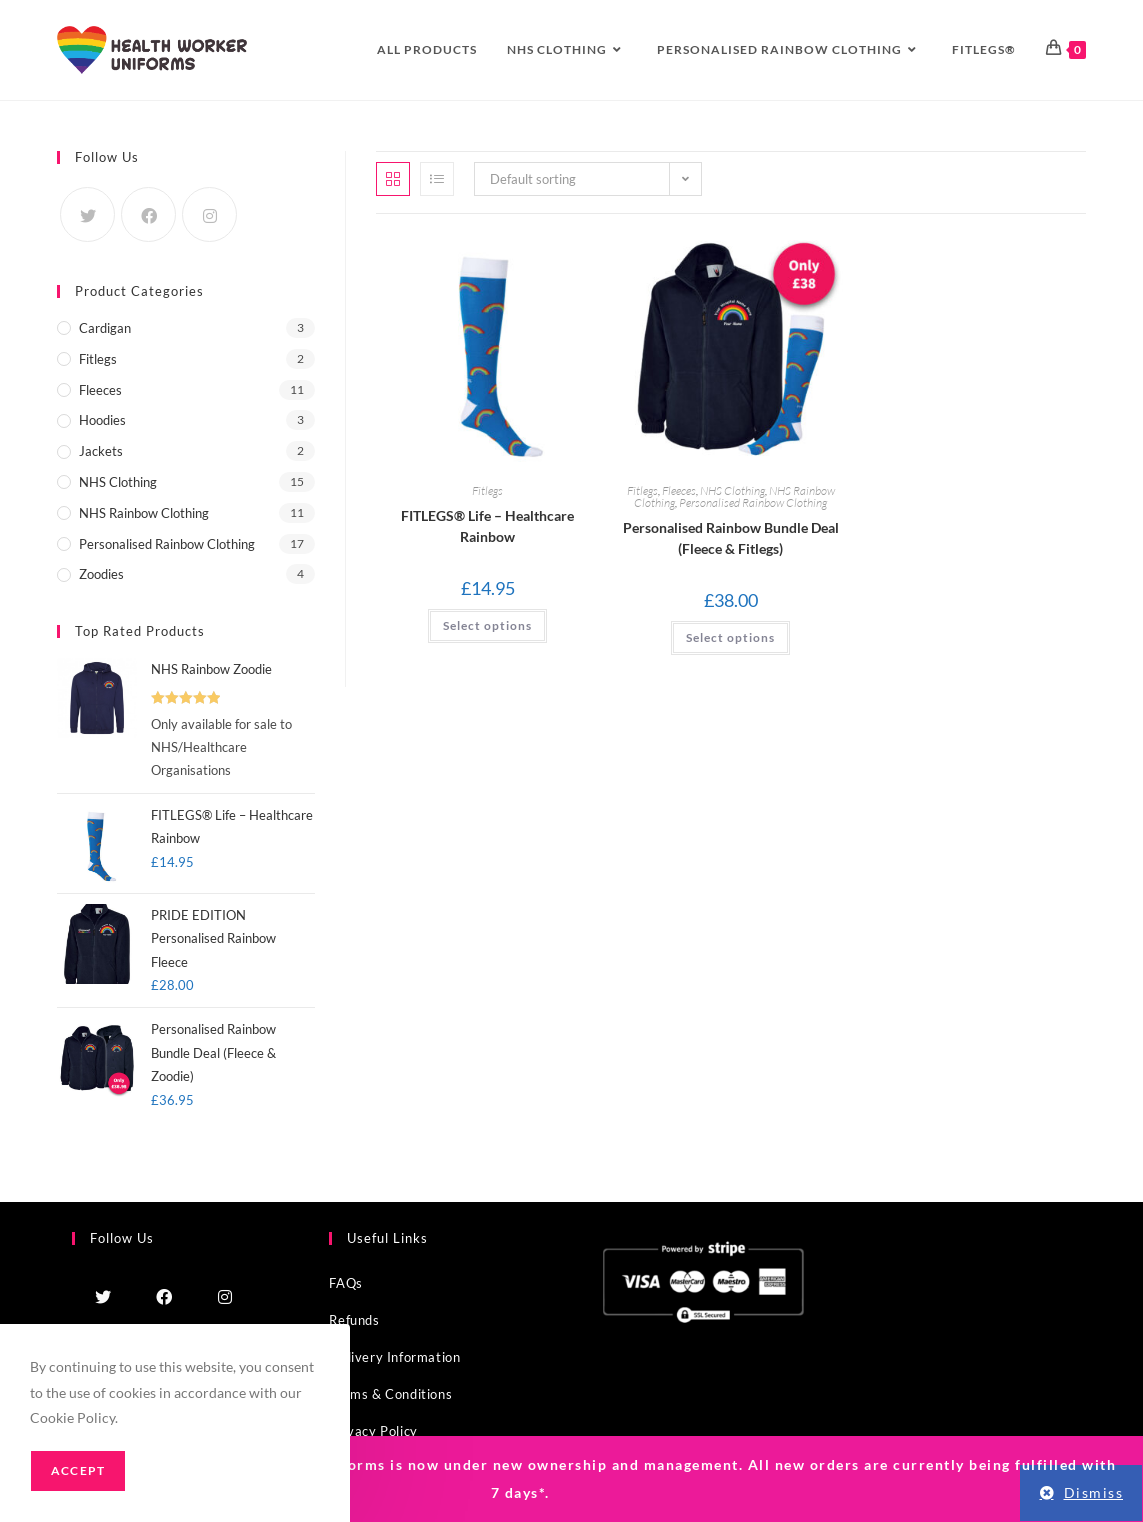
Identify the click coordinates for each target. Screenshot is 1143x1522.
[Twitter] (87, 214)
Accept (78, 1470)
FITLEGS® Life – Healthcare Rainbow (487, 526)
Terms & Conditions (390, 1394)
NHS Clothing (732, 490)
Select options (730, 637)
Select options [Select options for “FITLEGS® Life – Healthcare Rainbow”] (487, 625)
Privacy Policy (373, 1431)
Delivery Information (394, 1357)
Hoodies (102, 420)
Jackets (101, 451)
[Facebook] (148, 214)
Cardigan (105, 328)
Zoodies (101, 574)
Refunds (354, 1320)
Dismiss (1094, 1492)
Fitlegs (487, 490)
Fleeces (679, 490)
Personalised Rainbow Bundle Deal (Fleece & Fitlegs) (731, 538)
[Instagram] (209, 214)
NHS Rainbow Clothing (144, 513)
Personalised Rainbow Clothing (753, 502)
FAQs (345, 1283)
